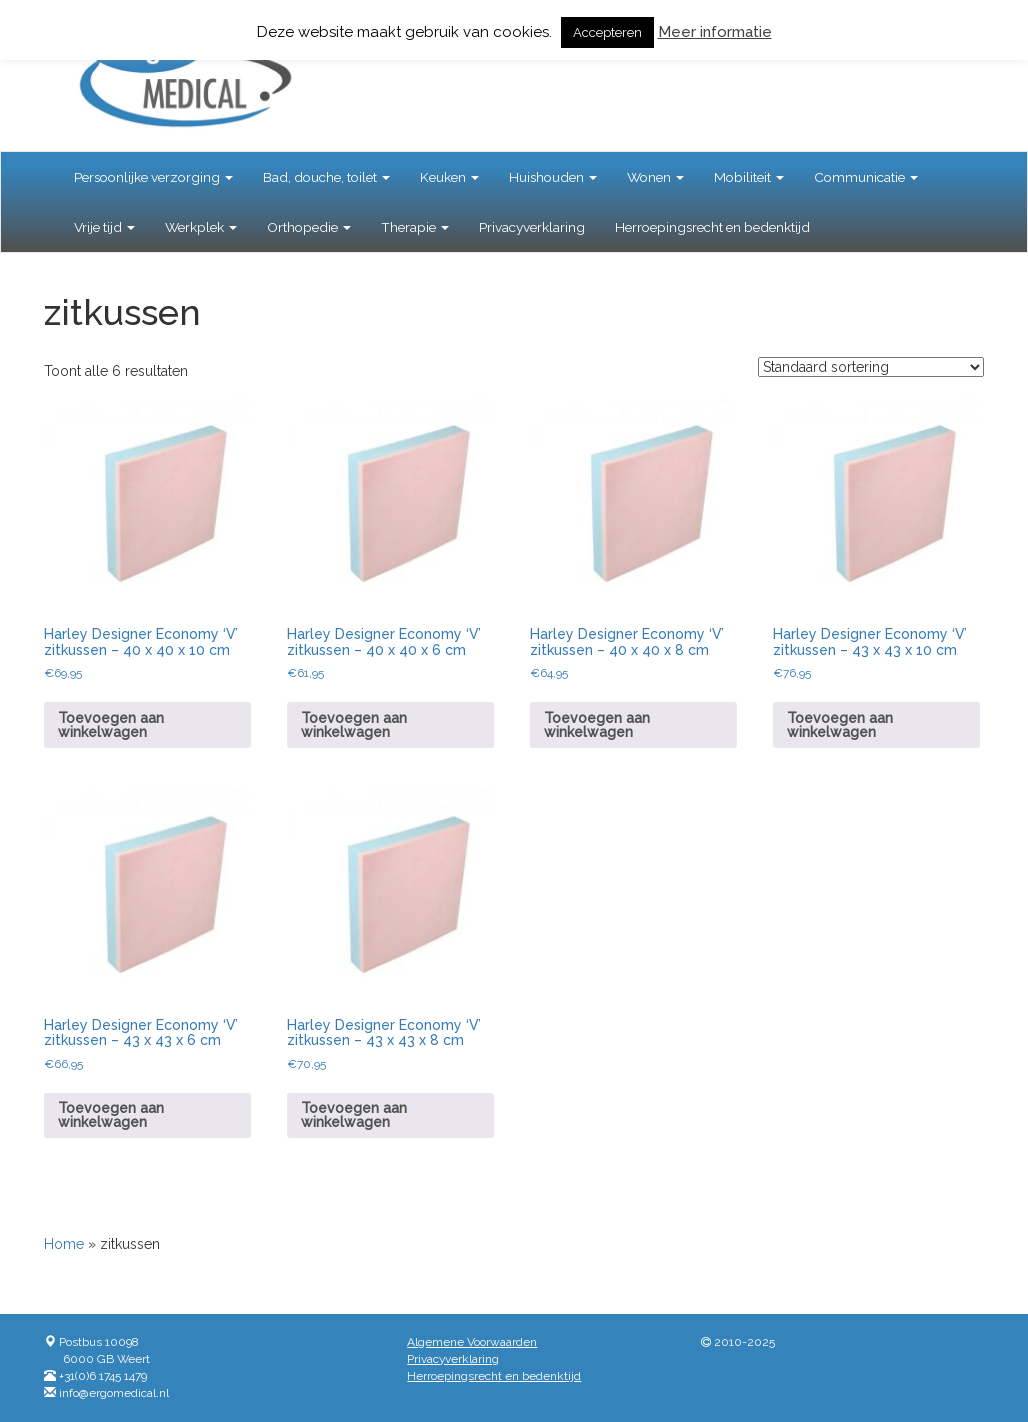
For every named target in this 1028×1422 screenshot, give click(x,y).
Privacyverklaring (532, 227)
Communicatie (866, 177)
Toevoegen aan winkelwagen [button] (111, 725)
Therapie (415, 227)
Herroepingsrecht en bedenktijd (712, 227)
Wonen (655, 177)
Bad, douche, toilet (326, 177)
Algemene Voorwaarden (472, 1342)
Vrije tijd (104, 227)
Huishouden (553, 177)
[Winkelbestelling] (871, 367)
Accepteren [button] (607, 32)
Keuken (449, 177)
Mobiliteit (749, 177)
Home (64, 1244)
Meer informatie (715, 32)
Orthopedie (309, 227)
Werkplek (201, 227)
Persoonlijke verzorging (153, 177)
